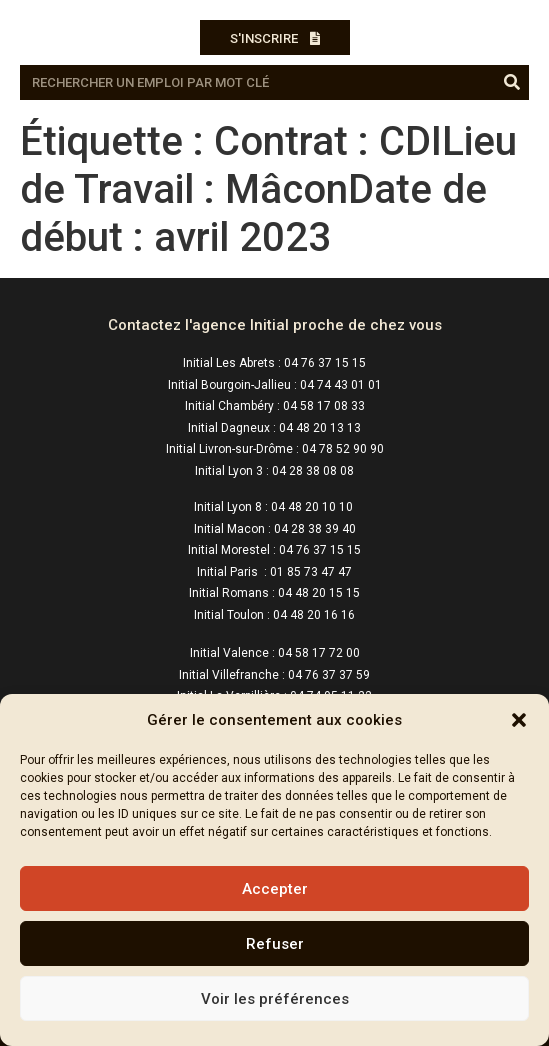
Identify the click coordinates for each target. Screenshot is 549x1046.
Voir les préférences (275, 999)
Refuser (275, 944)
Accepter (275, 889)
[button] (519, 720)
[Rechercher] (511, 82)
